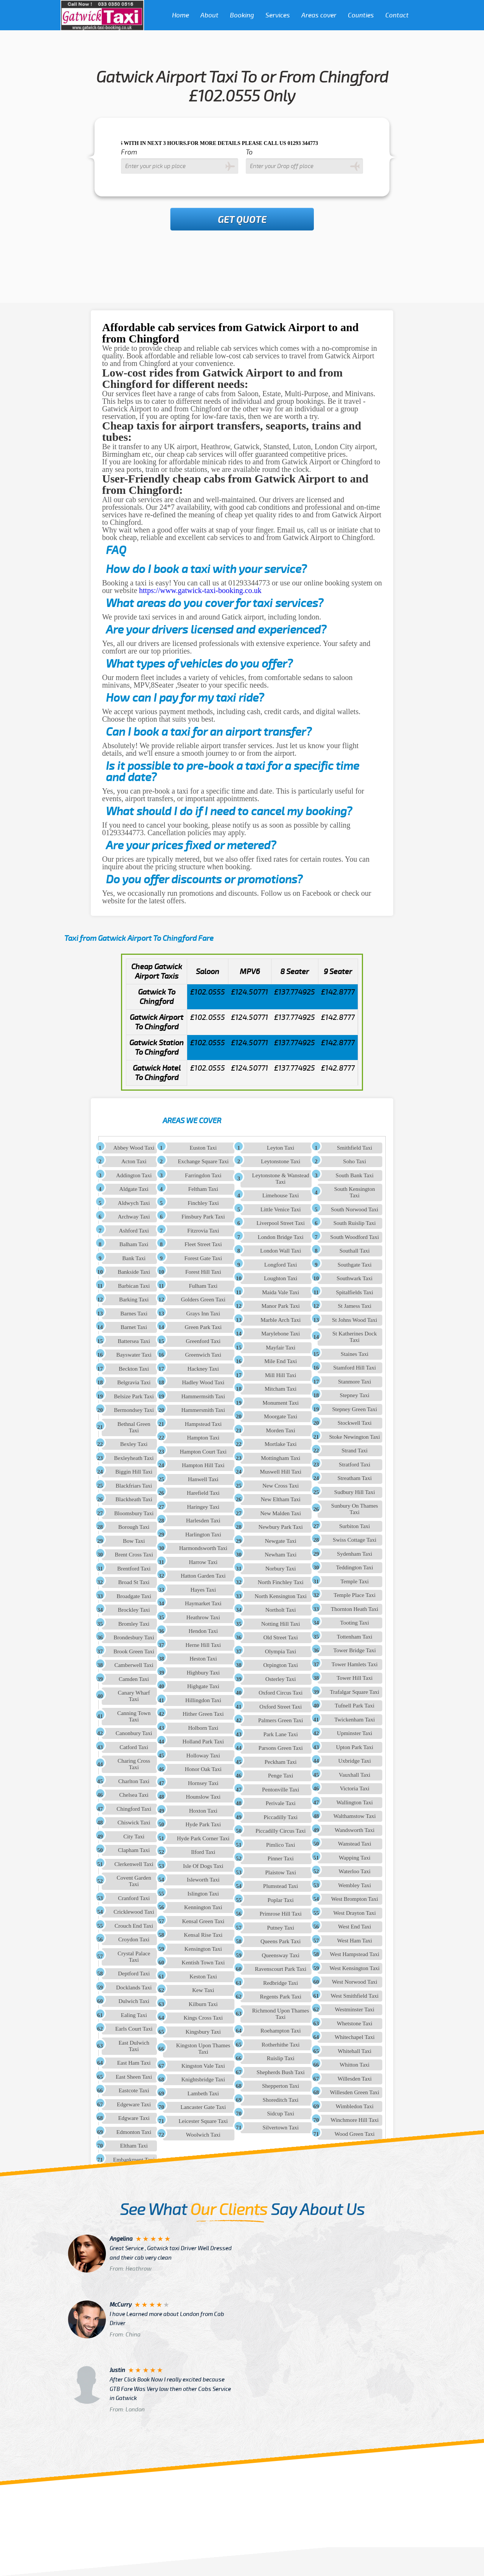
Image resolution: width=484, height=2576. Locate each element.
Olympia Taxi (280, 1651)
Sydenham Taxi (354, 1554)
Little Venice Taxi (281, 1209)
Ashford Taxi (134, 1231)
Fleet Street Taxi (203, 1244)
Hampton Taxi (203, 1438)
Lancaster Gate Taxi (203, 2107)
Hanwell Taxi (203, 1479)
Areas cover (319, 15)
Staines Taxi (354, 1354)
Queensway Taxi (280, 1955)
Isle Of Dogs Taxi (203, 1866)
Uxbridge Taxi (354, 1761)
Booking (242, 15)
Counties (361, 15)
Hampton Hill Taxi (203, 1465)
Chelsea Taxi (133, 1795)
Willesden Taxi (355, 2079)
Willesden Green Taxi (354, 2092)
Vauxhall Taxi (354, 1775)
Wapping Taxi (355, 1858)
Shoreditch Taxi (281, 2100)
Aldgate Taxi (133, 1189)
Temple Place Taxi (354, 1595)
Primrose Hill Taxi (280, 1914)
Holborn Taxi (203, 1728)
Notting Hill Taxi (280, 1624)
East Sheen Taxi (134, 2077)
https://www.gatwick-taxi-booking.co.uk (200, 590)
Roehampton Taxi (281, 2031)
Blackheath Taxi (133, 1499)
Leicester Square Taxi (203, 2121)
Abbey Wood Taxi (134, 1148)
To (249, 152)
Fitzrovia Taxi (203, 1231)
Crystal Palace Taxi (134, 1956)
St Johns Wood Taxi (354, 1320)
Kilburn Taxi (203, 2004)
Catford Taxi (133, 1747)
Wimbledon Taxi (355, 2106)
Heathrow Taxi (203, 1617)
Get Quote (242, 220)
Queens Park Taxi (281, 1941)
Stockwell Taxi (355, 1423)
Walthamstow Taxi (355, 1816)
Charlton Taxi (133, 1781)
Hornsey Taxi (203, 1783)
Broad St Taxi (134, 1582)
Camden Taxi (134, 1679)
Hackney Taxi (203, 1369)
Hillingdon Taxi (203, 1700)
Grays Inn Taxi (203, 1314)
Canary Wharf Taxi (134, 1696)
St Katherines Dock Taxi (354, 1337)
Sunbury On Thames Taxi (354, 1509)
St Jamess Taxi (354, 1306)
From (129, 152)
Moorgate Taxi (280, 1416)
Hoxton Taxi (203, 1811)
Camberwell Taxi (133, 1665)
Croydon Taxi (133, 1939)
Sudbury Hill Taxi (354, 1492)
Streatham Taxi (354, 1478)
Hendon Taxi (203, 1631)
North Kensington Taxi (280, 1596)
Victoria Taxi (354, 1788)
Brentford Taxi (133, 1569)
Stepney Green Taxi (354, 1409)
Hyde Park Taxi (203, 1824)
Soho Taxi (354, 1161)
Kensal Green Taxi (203, 1921)
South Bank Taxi (355, 1175)
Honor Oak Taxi (203, 1769)
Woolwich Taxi (203, 2135)
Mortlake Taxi (281, 1444)
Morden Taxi (280, 1430)
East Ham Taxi (134, 2063)
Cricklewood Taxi (133, 1912)
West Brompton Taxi (354, 1899)
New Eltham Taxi (280, 1499)
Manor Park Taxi (281, 1306)
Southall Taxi (355, 1251)
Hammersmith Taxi (203, 1410)
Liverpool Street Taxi (280, 1223)
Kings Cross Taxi (203, 2018)
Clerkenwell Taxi (133, 1864)
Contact (397, 15)
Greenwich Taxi (203, 1355)
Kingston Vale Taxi (203, 2066)
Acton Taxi (134, 1161)
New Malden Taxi (280, 1513)
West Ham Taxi (354, 1941)
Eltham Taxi (133, 2146)
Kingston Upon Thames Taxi (203, 2048)
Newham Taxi (280, 1555)
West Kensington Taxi (355, 1968)
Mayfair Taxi (280, 1348)
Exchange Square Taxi (203, 1161)
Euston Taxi (203, 1148)
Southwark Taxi (354, 1278)
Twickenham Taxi (354, 1720)
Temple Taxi (354, 1581)
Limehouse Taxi (280, 1195)
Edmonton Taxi (133, 2132)
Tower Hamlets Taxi (355, 1664)
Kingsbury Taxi (203, 2032)
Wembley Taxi (354, 1885)
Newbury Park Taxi (281, 1527)
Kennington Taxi (203, 1907)
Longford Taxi (280, 1265)
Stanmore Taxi (354, 1382)
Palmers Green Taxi (280, 1720)
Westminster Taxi (354, 2009)
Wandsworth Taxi (354, 1830)
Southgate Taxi (355, 1265)
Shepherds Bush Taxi (281, 2072)
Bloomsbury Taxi (134, 1513)
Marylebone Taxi (280, 1334)
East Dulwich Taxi (133, 2046)
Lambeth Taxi (203, 2093)
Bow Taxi (134, 1541)
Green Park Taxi (203, 1327)
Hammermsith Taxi (203, 1396)
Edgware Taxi (133, 2118)
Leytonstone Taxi (280, 1161)
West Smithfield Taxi (354, 1996)
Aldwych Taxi (134, 1203)
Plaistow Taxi (280, 1872)
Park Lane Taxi (281, 1734)
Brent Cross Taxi (134, 1555)
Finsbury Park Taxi (203, 1217)
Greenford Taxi (203, 1341)
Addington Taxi (134, 1175)
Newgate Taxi (280, 1541)
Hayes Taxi (203, 1590)
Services (277, 15)
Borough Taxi (133, 1527)
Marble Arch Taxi (281, 1320)
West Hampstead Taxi (354, 1954)
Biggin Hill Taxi (133, 1472)
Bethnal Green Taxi (133, 1427)
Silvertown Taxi (280, 2128)
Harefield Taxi (203, 1493)
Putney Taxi (280, 1928)
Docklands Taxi (134, 1988)
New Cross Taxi (280, 1486)
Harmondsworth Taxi (203, 1548)
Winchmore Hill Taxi (354, 2120)
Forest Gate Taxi (203, 1258)
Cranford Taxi (134, 1898)
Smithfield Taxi (354, 1148)
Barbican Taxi (134, 1286)
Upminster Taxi (354, 1733)
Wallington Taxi (355, 1802)
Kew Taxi (203, 1990)
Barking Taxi (134, 1300)
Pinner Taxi (281, 1858)
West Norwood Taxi (354, 1982)
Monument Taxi (280, 1403)
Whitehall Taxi (354, 2051)
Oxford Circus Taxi (280, 1693)
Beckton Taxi (134, 1369)
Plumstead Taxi (280, 1886)
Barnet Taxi (134, 1327)
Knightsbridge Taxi (203, 2079)
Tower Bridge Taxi (354, 1650)
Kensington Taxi (203, 1949)
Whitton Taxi (354, 2065)
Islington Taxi (203, 1894)
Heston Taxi (203, 1659)
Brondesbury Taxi (133, 1637)
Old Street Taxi (280, 1637)
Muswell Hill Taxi (280, 1472)
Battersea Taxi (134, 1341)
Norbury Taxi (280, 1569)
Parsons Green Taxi (281, 1748)
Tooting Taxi (354, 1623)
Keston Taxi (203, 1977)
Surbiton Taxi (354, 1526)
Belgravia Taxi (133, 1382)
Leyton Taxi (280, 1148)
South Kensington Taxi (354, 1192)
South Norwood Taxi (354, 1209)
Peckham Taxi (281, 1762)
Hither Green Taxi (203, 1714)
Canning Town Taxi (133, 1716)
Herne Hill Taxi (203, 1645)
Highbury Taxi (203, 1673)
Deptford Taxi (134, 1974)
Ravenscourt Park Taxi (280, 1969)
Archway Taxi (134, 1217)
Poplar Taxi (281, 1900)
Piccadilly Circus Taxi (281, 1831)
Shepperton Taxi (280, 2086)
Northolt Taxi (280, 1610)
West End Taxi (354, 1927)
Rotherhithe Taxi (281, 2045)
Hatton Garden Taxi (203, 1576)
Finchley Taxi (203, 1203)
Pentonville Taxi (280, 1790)
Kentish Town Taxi (203, 1963)
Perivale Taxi (281, 1803)
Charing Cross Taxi (134, 1764)
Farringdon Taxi (203, 1175)
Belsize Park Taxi (134, 1396)
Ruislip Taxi (280, 2058)
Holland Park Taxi (203, 1742)
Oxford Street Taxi (280, 1707)
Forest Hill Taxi (203, 1272)
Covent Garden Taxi (133, 1881)
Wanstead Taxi (354, 1844)
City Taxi (133, 1837)
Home (180, 15)
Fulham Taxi (203, 1286)
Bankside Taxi (134, 1272)
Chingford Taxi (133, 1809)
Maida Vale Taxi (280, 1292)
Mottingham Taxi (280, 1458)
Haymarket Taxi (203, 1603)
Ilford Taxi (203, 1852)
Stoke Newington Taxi (354, 1437)
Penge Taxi (280, 1776)
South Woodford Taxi (354, 1237)
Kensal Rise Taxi (203, 1935)
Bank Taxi (134, 1258)
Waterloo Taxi (354, 1871)
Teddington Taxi (354, 1567)
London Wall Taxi (280, 1251)
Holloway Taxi (203, 1756)
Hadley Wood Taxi (203, 1382)
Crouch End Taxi (134, 1926)
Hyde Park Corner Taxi (203, 1838)
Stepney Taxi (354, 1395)
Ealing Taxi (134, 2015)
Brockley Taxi (134, 1610)
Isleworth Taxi (203, 1880)
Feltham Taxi (203, 1189)
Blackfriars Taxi (134, 1486)
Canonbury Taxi (134, 1733)
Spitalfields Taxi (354, 1292)
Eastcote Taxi (134, 2090)
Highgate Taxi (203, 1686)
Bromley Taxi (133, 1624)
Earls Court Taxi (134, 2029)
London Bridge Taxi (280, 1237)
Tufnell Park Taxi (354, 1706)
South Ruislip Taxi (355, 1223)
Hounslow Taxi (203, 1797)
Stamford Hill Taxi (354, 1368)
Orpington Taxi (280, 1665)
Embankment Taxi (134, 2160)
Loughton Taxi (280, 1278)
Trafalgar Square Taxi (354, 1692)
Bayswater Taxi (133, 1355)
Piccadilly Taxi (281, 1817)
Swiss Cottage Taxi (354, 1540)
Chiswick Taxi (134, 1823)
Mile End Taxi (280, 1361)
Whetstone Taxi (354, 2023)
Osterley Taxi (280, 1679)
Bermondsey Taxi (134, 1410)
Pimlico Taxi (280, 1845)
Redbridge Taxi (280, 1983)
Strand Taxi (354, 1451)
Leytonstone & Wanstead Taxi (280, 1178)
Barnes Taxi (133, 1314)
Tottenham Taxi (354, 1637)
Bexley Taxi (133, 1444)
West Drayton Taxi (355, 1913)
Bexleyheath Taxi (134, 1458)
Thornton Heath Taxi (354, 1609)
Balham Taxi (134, 1244)
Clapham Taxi (134, 1850)
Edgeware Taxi (134, 2104)
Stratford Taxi (354, 1465)
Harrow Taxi (203, 1562)
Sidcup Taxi (280, 2114)
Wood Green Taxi (355, 2134)
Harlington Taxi (203, 1535)
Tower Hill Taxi (354, 1678)
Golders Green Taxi (203, 1300)
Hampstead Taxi (203, 1424)
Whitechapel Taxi (355, 2037)
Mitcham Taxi (280, 1389)
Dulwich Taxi (133, 2001)
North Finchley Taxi (280, 1582)
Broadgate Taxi (133, 1596)
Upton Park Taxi (354, 1747)
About (209, 15)
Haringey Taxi (203, 1507)
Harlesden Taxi (203, 1521)
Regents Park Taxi (280, 1997)
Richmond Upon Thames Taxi (280, 2014)
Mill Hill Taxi (280, 1375)
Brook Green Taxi (133, 1651)
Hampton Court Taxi (203, 1452)
